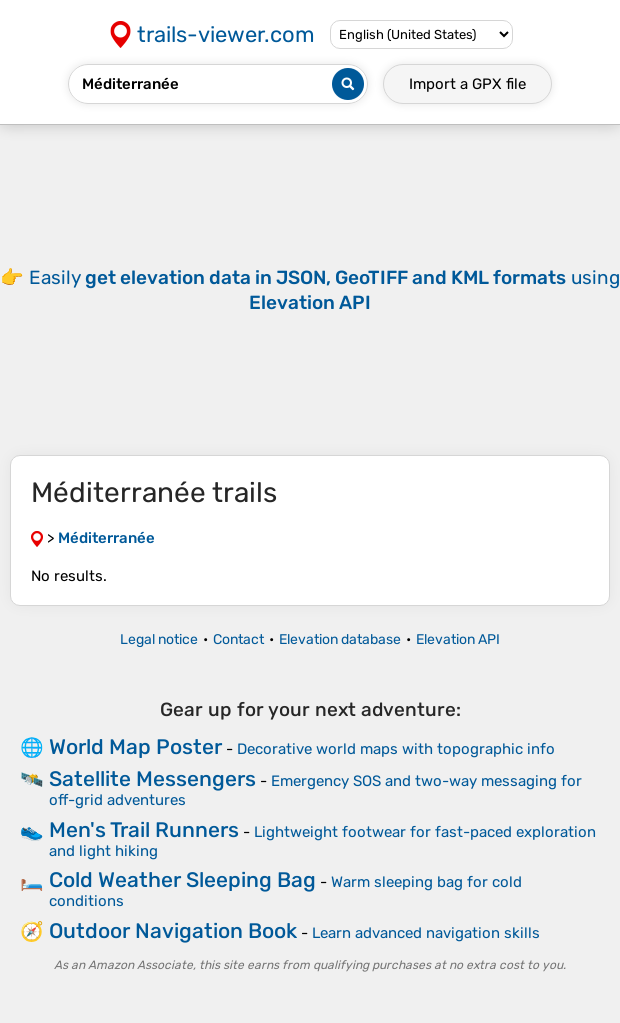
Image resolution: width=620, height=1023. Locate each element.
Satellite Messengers (152, 778)
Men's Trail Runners (144, 829)
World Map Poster (135, 746)
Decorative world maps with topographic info (396, 749)
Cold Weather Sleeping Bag (182, 879)
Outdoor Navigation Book (173, 930)
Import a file (467, 84)
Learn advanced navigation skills (426, 933)
